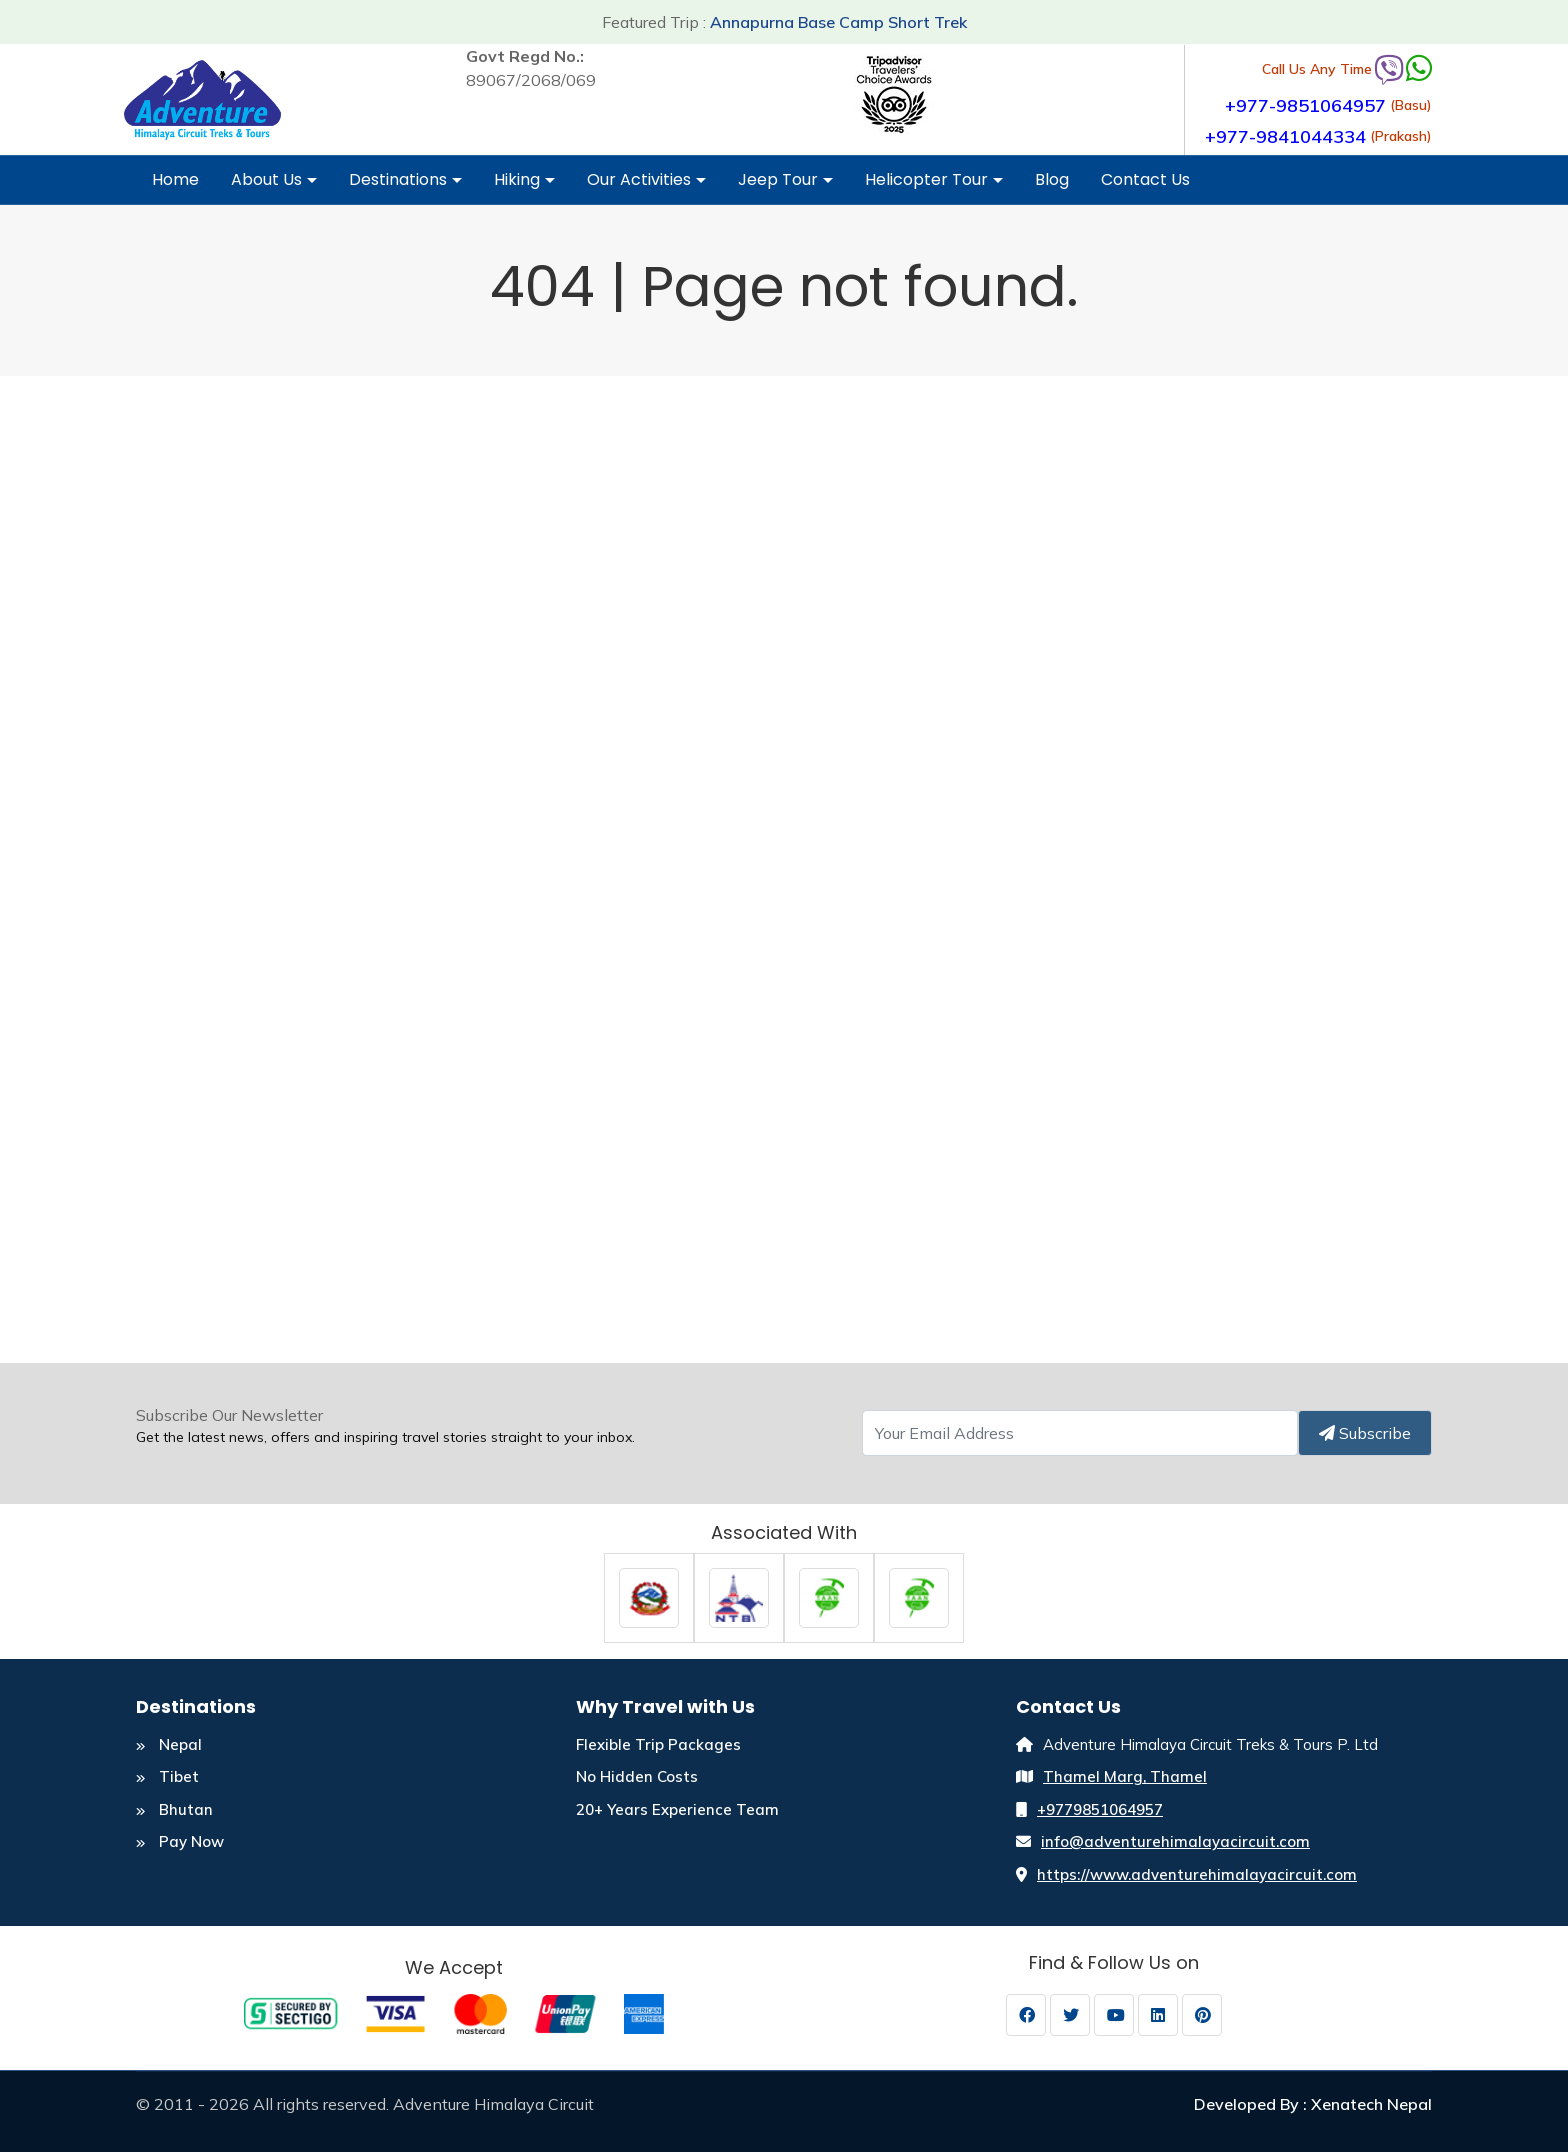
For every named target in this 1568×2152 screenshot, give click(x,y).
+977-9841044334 (1285, 136)
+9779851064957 (1100, 1809)
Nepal (169, 1744)
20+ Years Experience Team (677, 1809)
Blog (1052, 179)
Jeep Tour (785, 186)
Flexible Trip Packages (658, 1744)
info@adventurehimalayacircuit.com (1175, 1841)
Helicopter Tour (934, 186)
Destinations (405, 186)
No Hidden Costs (637, 1776)
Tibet (167, 1776)
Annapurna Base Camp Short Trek (838, 22)
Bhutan (174, 1809)
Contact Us (1145, 179)
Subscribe (1365, 1433)
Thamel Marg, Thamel (1125, 1776)
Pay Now (180, 1841)
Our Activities (646, 186)
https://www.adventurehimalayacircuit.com (1197, 1874)
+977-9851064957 (1305, 105)
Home (175, 179)
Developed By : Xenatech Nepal (1313, 2104)
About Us (274, 186)
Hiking (524, 186)
